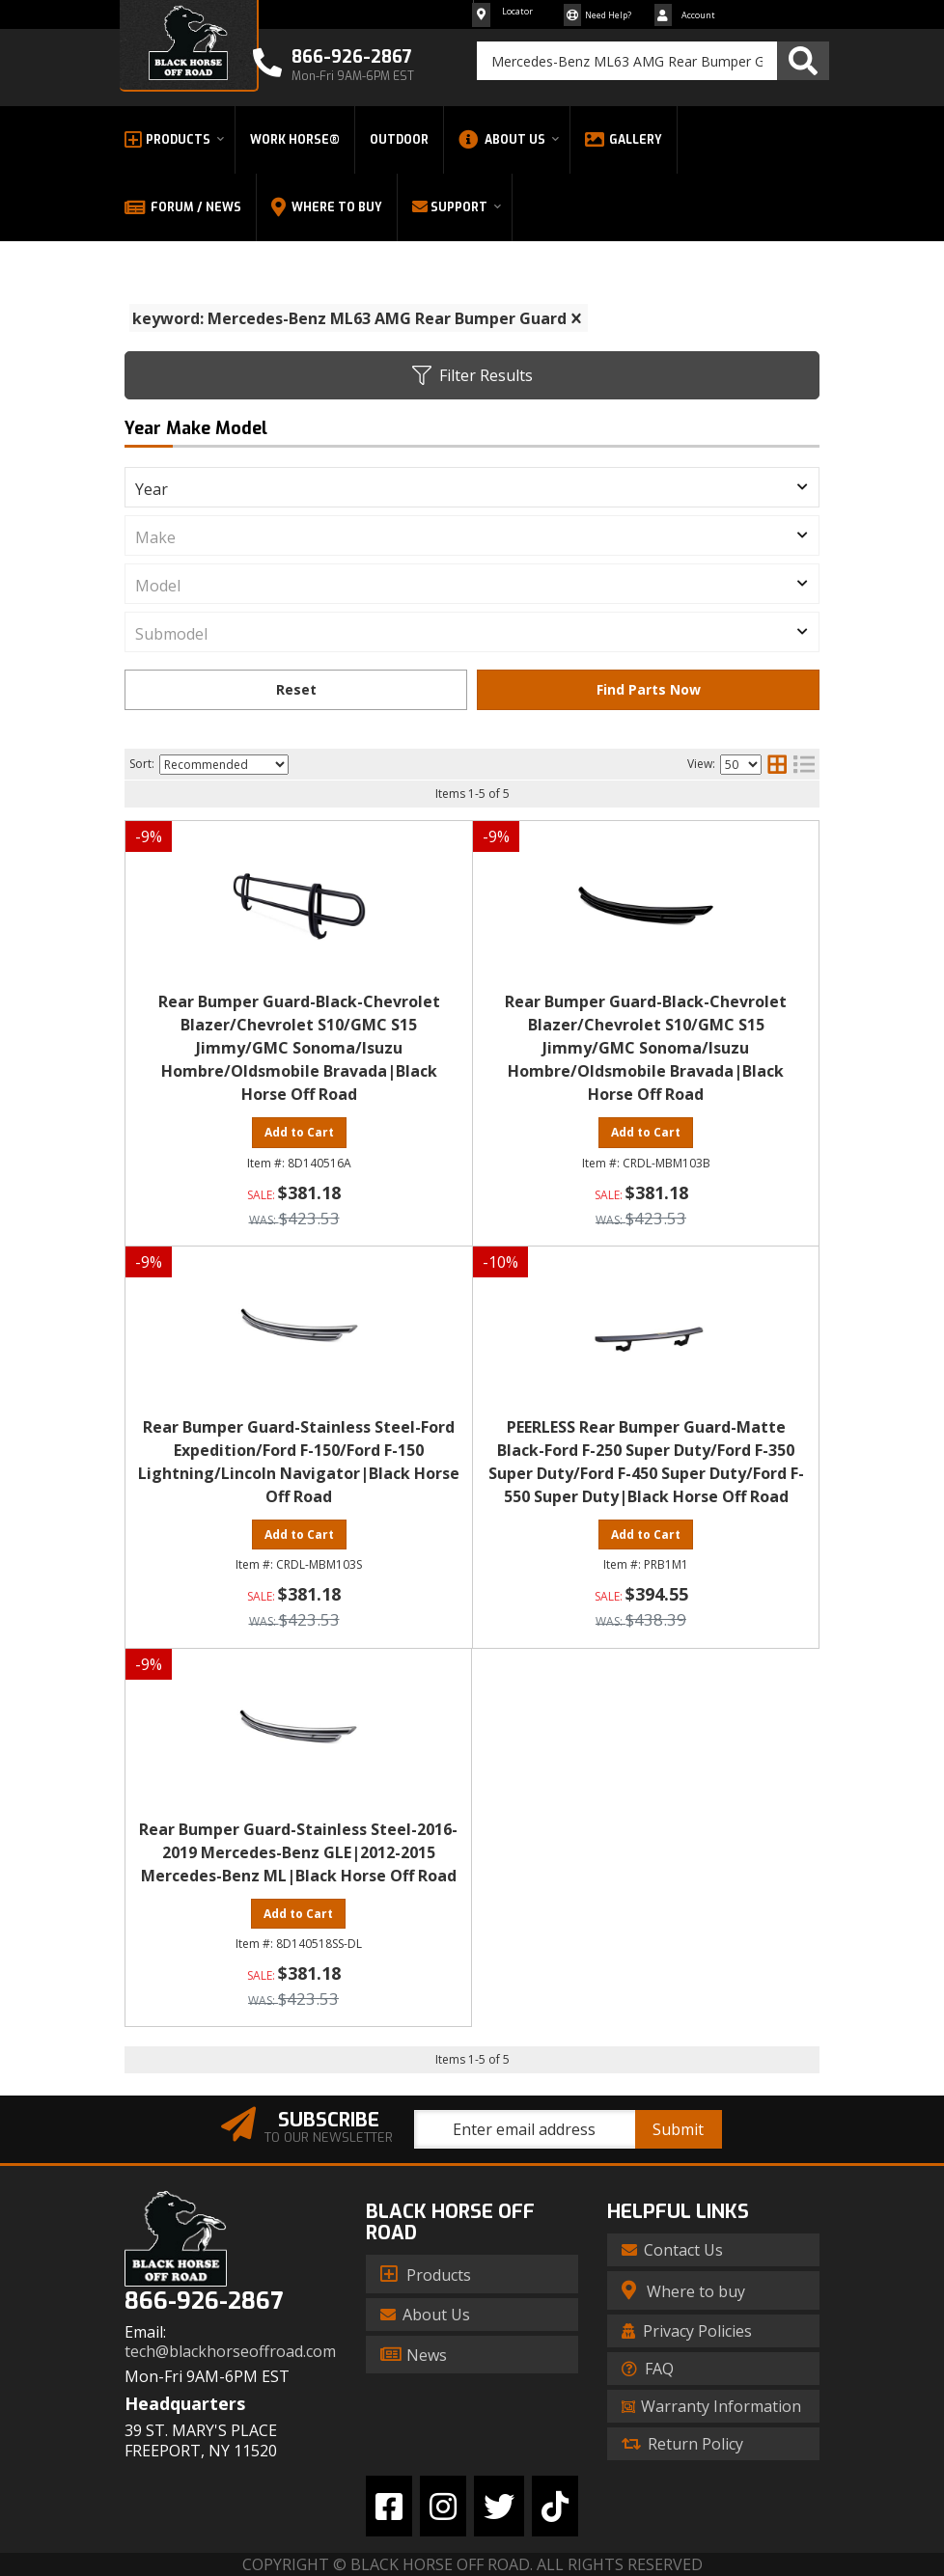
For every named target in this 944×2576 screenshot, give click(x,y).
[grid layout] (777, 764)
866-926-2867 (204, 2301)
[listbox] (472, 487)
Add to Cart (299, 1132)
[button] (653, 60)
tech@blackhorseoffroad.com (230, 2352)
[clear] (576, 318)
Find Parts (648, 690)
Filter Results (472, 375)
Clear (296, 690)
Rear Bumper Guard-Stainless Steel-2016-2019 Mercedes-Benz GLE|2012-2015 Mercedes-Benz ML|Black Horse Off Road (298, 1852)
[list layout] (804, 764)
